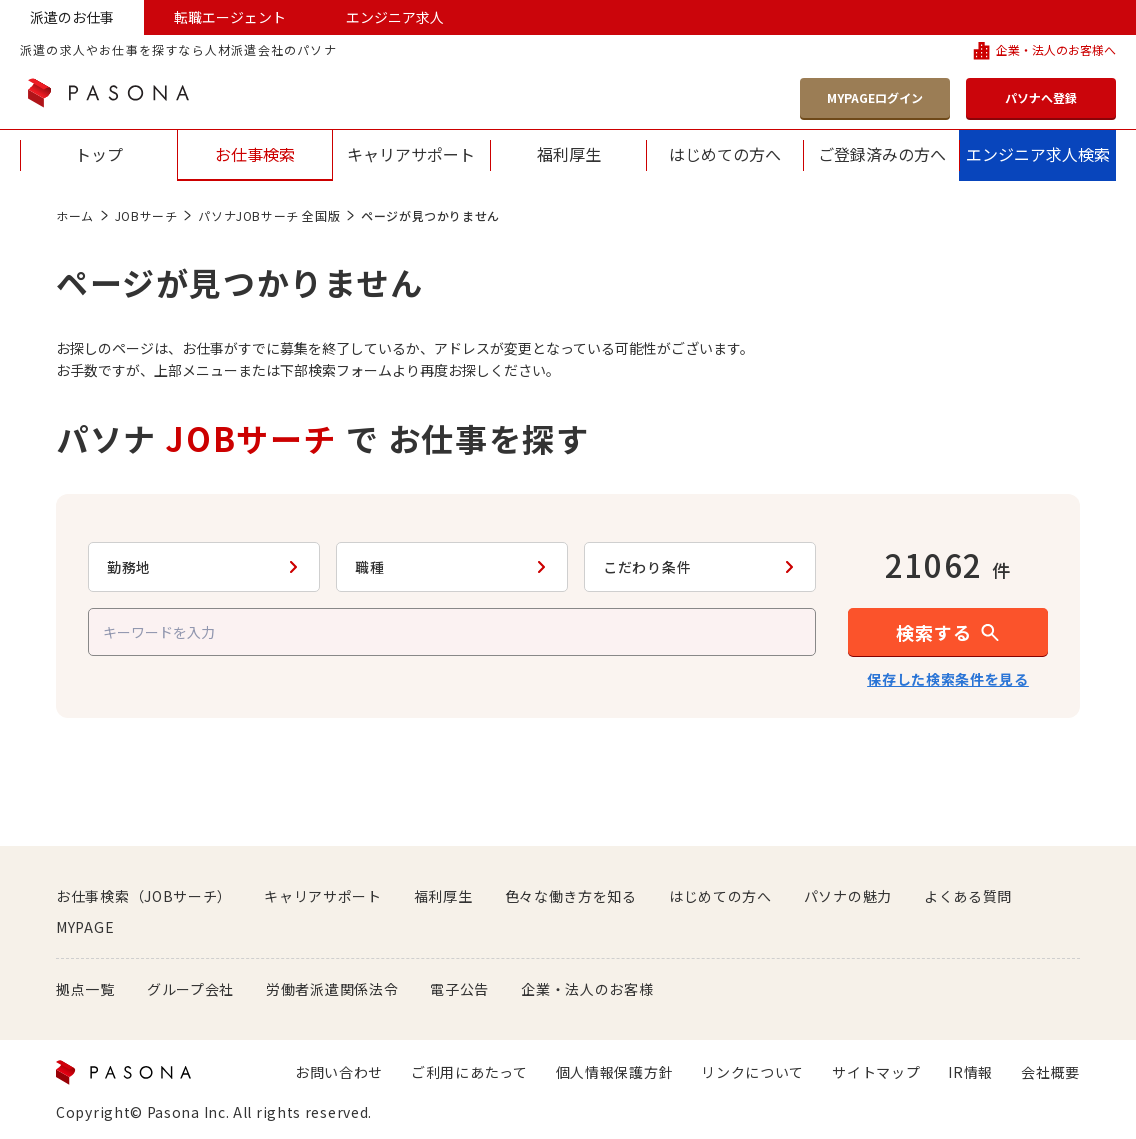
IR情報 (970, 1072)
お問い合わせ (339, 1072)
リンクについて (752, 1072)
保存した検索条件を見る (948, 679)
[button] (948, 632)
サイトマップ (876, 1072)
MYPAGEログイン (875, 97)
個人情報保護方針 (615, 1072)
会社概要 (1050, 1072)
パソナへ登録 (1041, 97)
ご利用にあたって (469, 1072)
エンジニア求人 (395, 17)
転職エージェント (230, 17)
